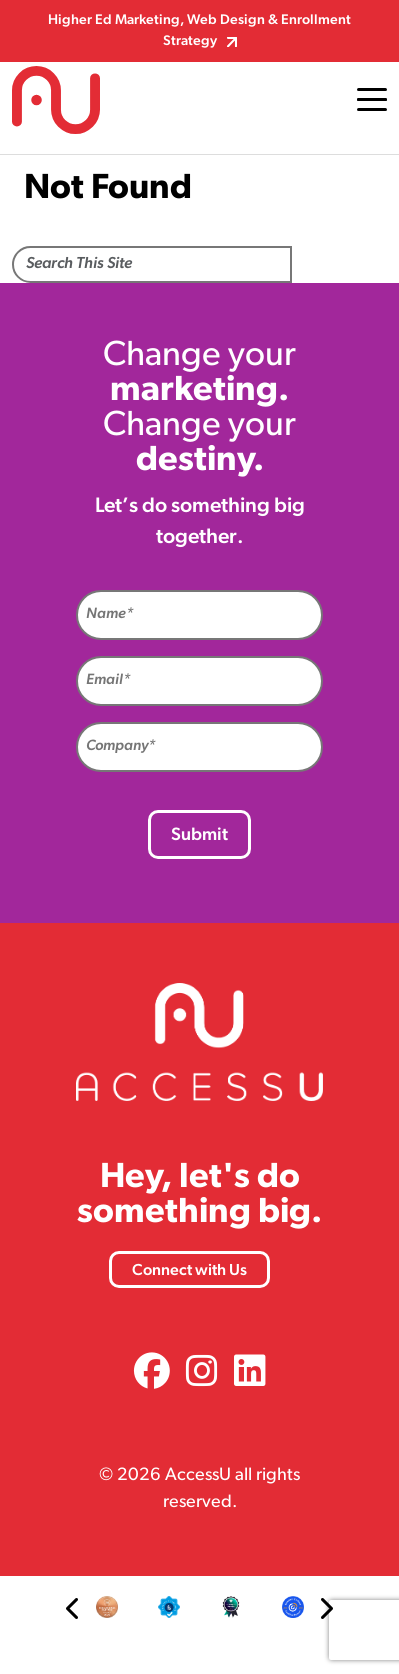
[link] (152, 1375)
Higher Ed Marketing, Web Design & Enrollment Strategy (199, 31)
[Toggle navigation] (372, 100)
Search (339, 266)
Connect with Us (189, 1271)
